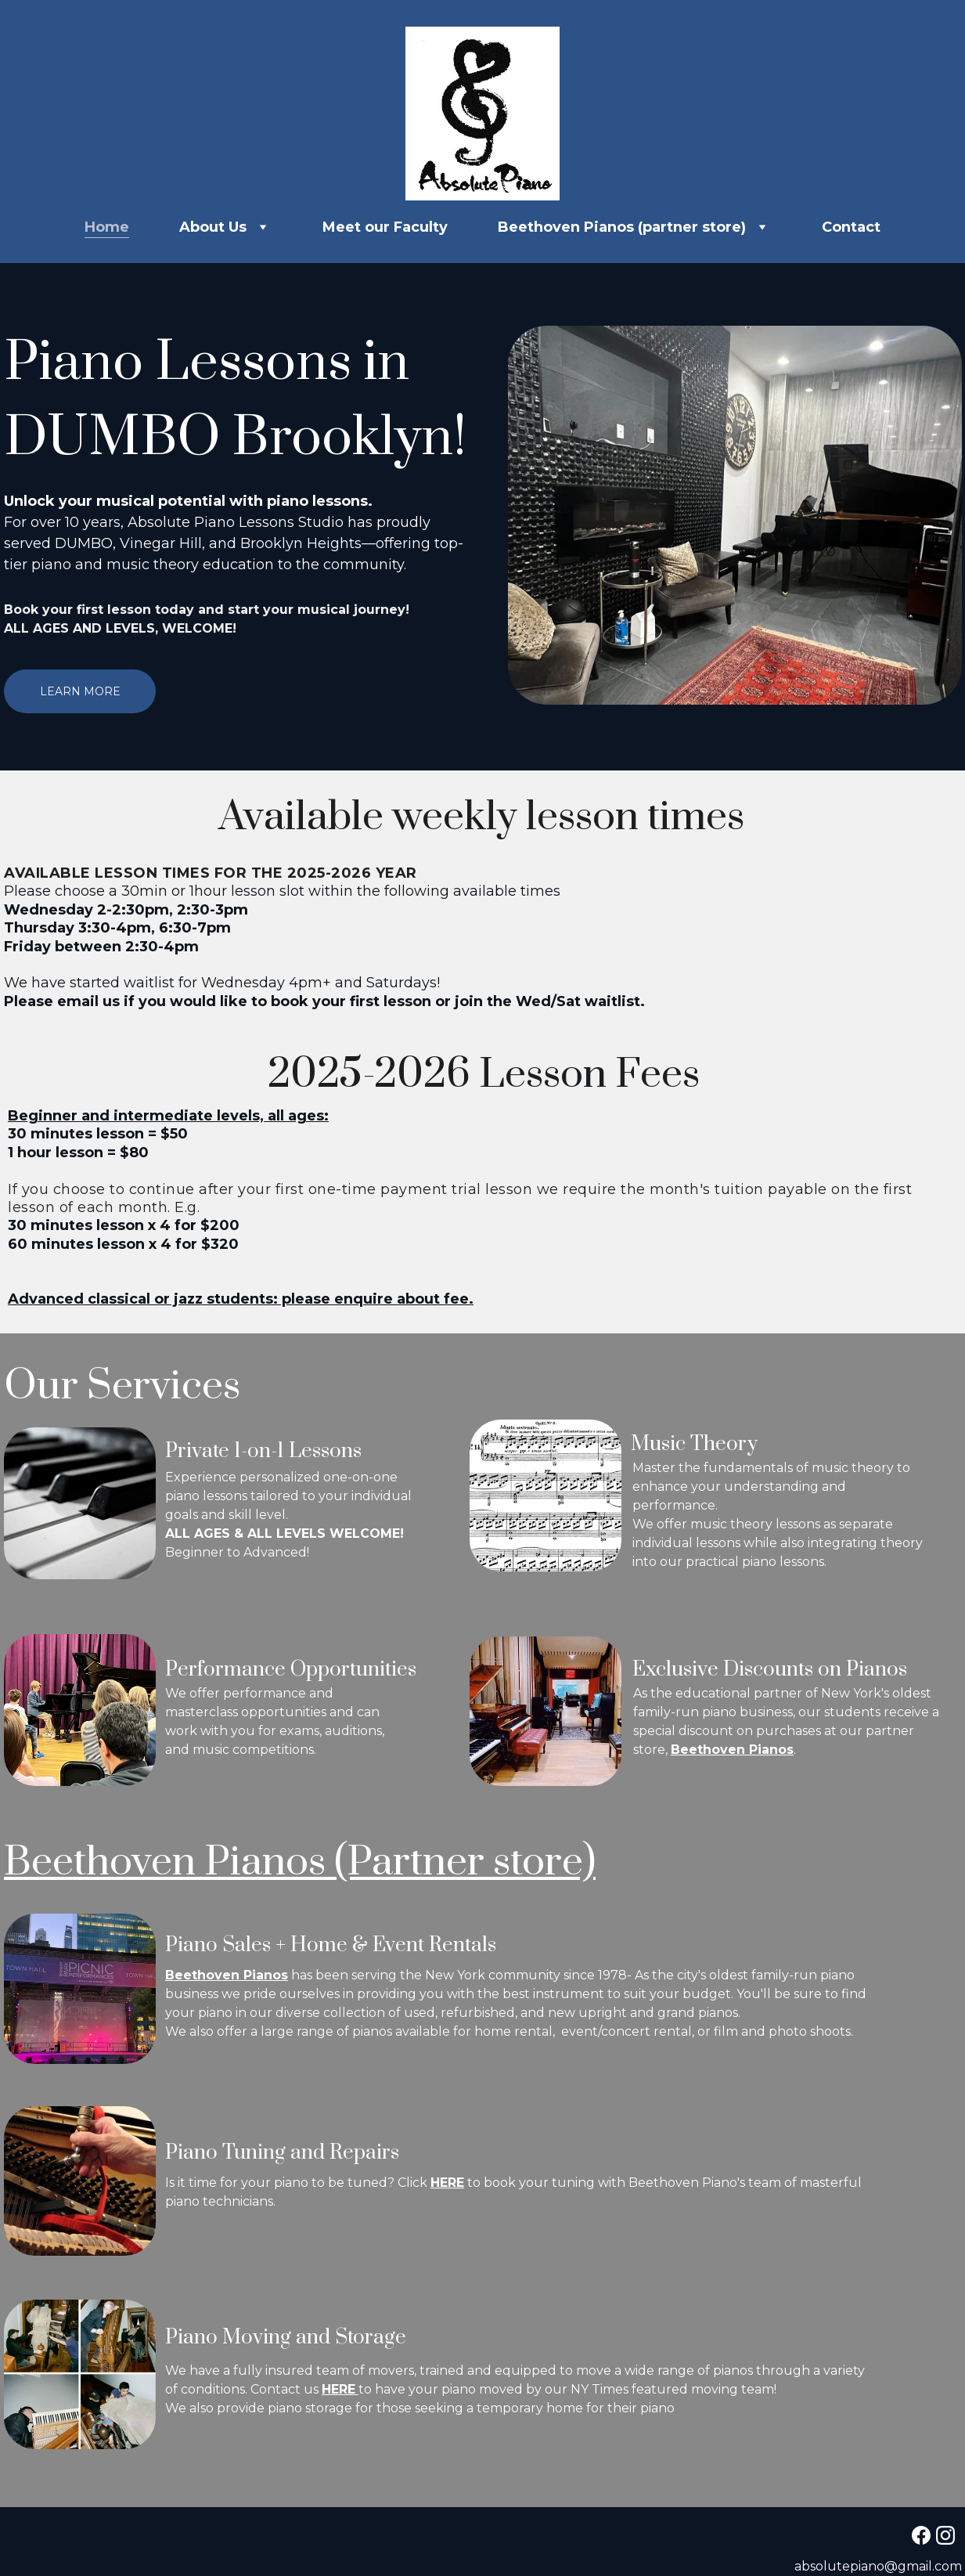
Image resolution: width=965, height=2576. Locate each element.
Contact (851, 227)
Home (107, 227)
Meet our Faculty (385, 227)
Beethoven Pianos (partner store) (622, 227)
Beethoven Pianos (738, 1746)
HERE (454, 2183)
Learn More (79, 691)
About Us (213, 227)
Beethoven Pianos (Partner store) (317, 1862)
